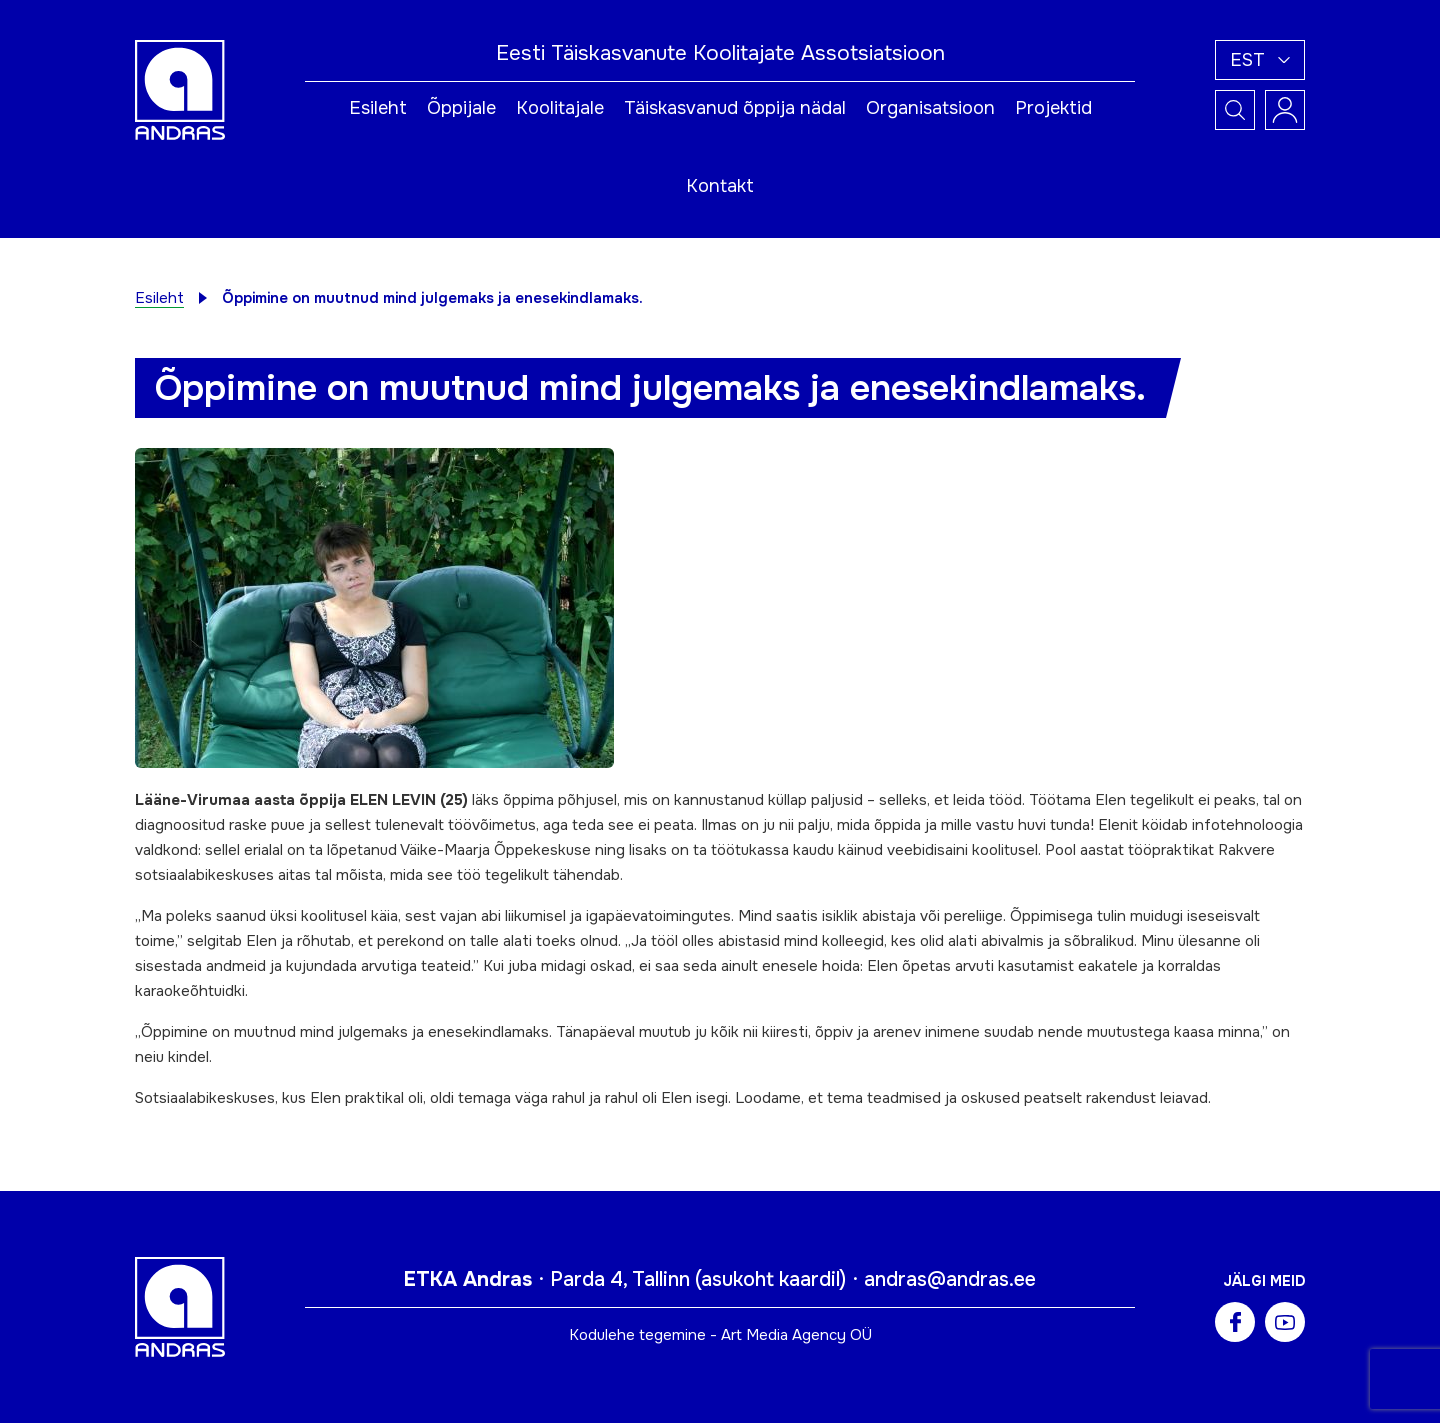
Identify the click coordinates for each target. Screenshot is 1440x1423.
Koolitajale (560, 108)
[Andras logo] (180, 89)
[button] (1260, 60)
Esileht (378, 108)
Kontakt (720, 186)
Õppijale (461, 108)
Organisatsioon (930, 108)
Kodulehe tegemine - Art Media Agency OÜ (720, 1335)
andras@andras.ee (950, 1279)
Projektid (1053, 108)
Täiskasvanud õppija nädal (735, 108)
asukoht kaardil (770, 1279)
